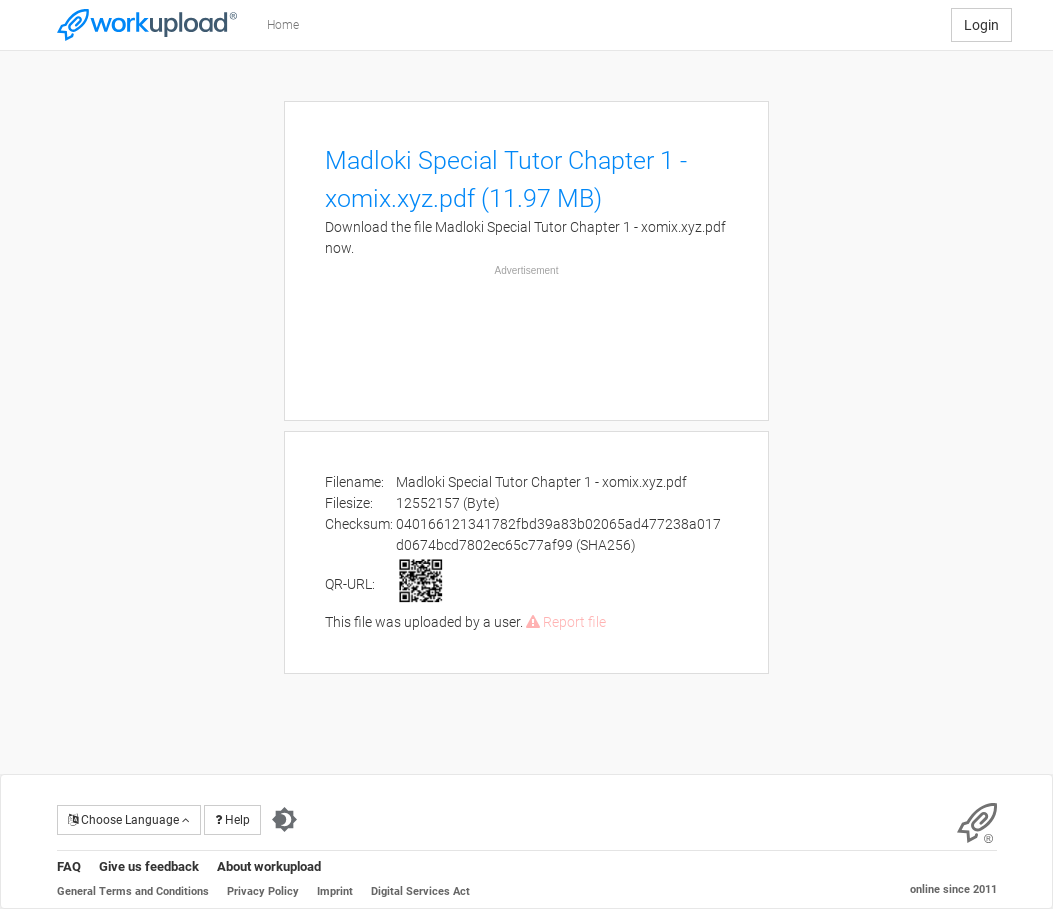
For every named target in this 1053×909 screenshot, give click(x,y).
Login (981, 25)
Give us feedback (149, 866)
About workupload (269, 866)
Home (283, 25)
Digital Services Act (420, 891)
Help (232, 820)
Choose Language (129, 820)
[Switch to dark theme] (284, 820)
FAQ (69, 866)
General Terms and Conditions (133, 891)
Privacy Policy (263, 891)
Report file (566, 622)
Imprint (335, 891)
